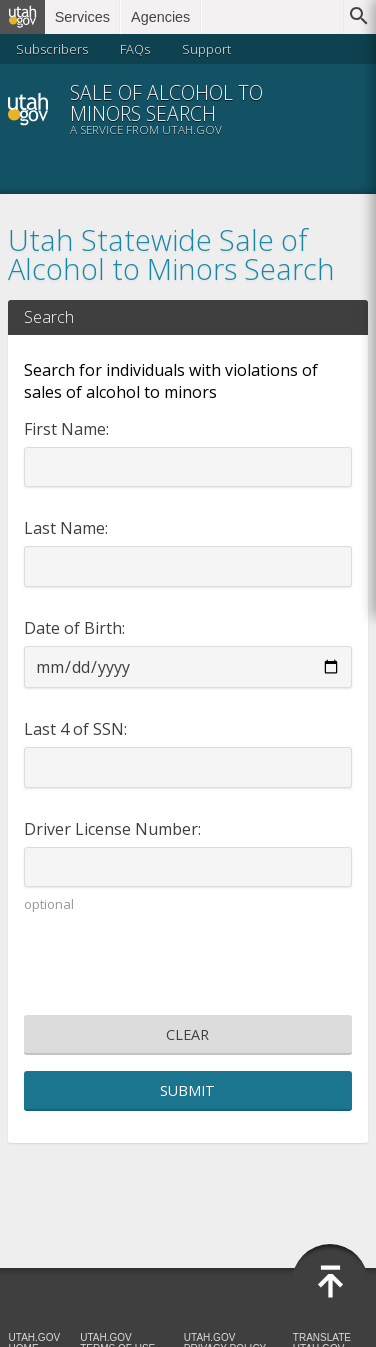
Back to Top (330, 1282)
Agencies (160, 17)
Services (82, 17)
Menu (342, 109)
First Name (65, 429)
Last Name (64, 528)
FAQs (135, 49)
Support (206, 49)
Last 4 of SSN (74, 729)
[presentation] (188, 968)
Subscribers (52, 49)
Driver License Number (111, 829)
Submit (187, 1090)
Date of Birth (73, 628)
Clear (187, 1034)
